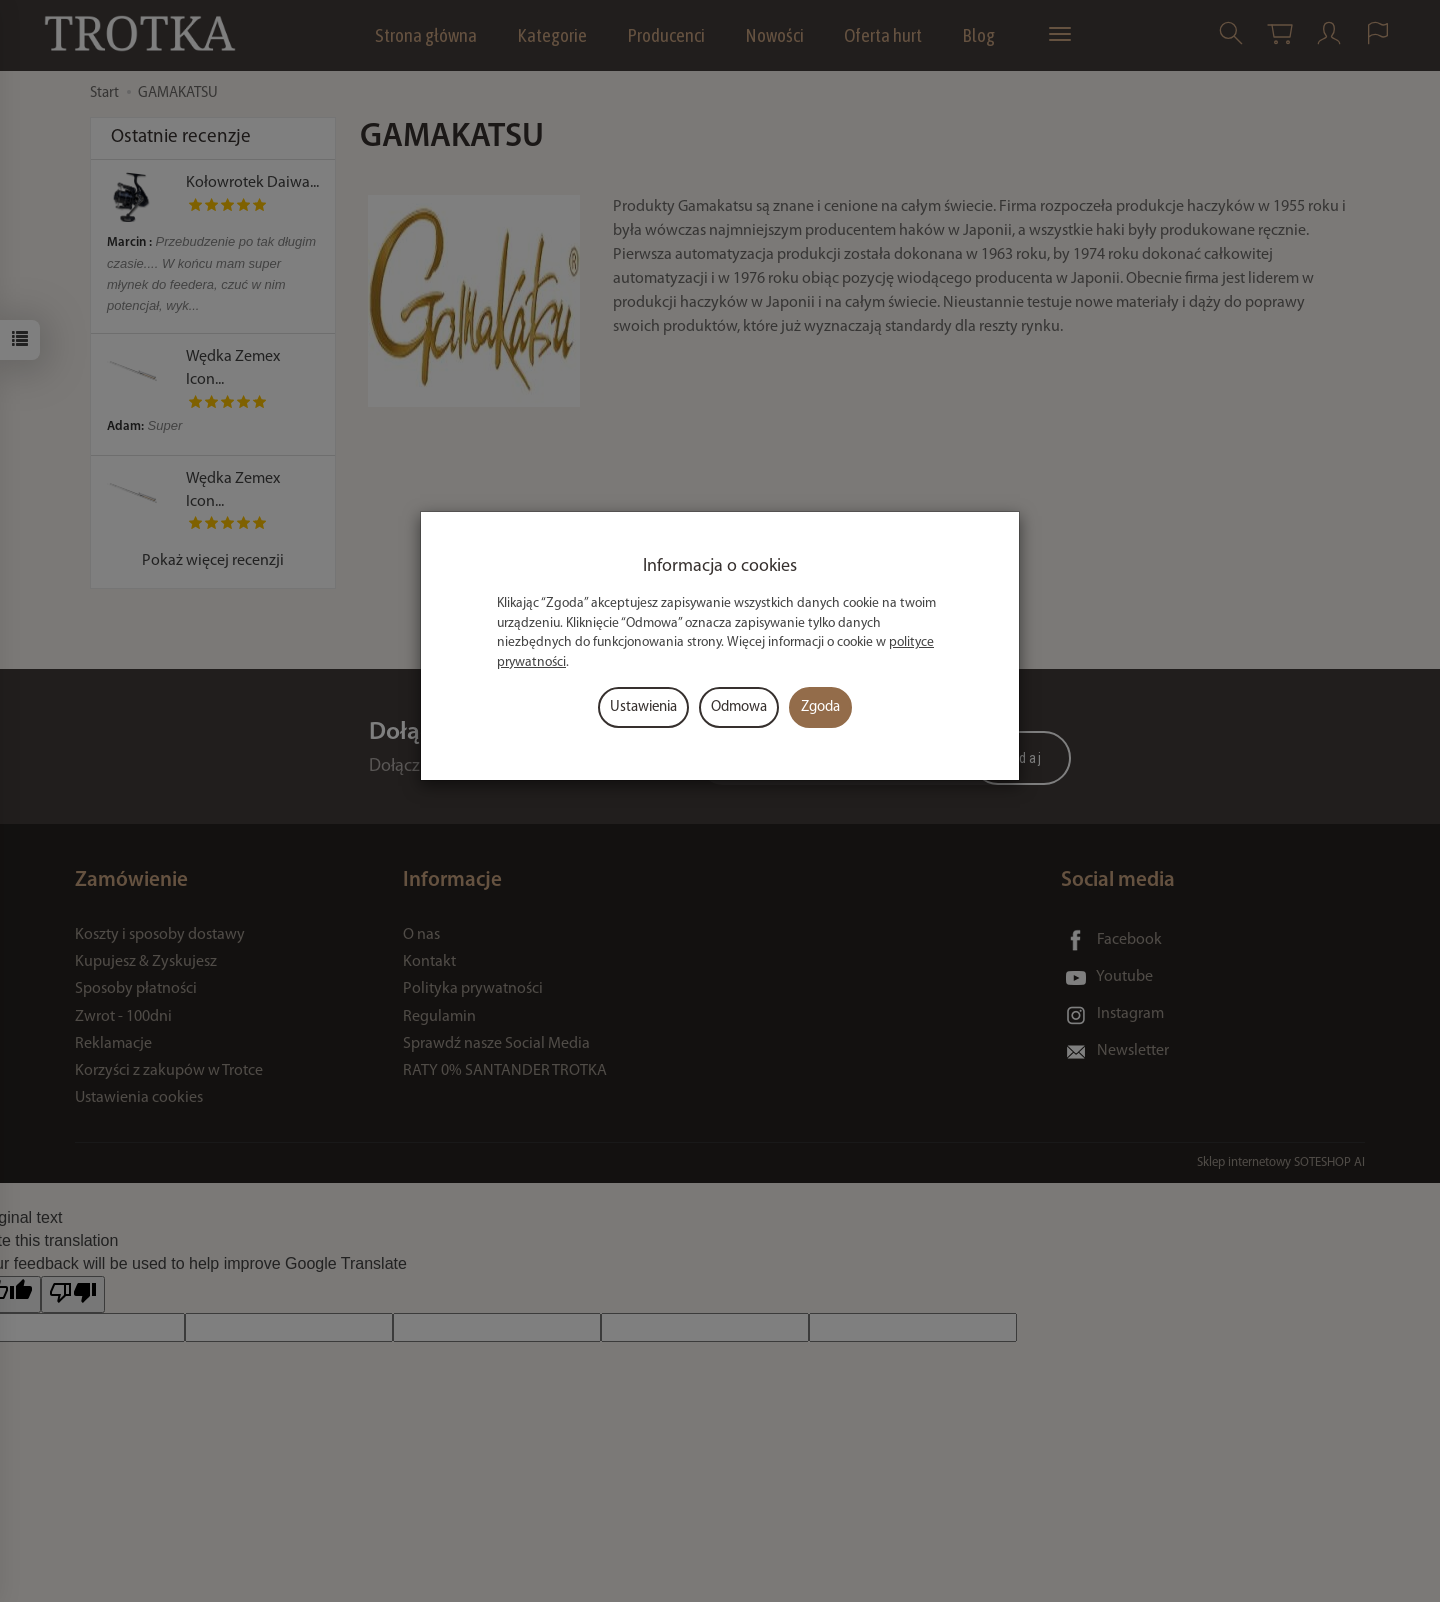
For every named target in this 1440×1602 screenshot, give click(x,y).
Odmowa (739, 707)
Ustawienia (643, 707)
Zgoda (820, 707)
